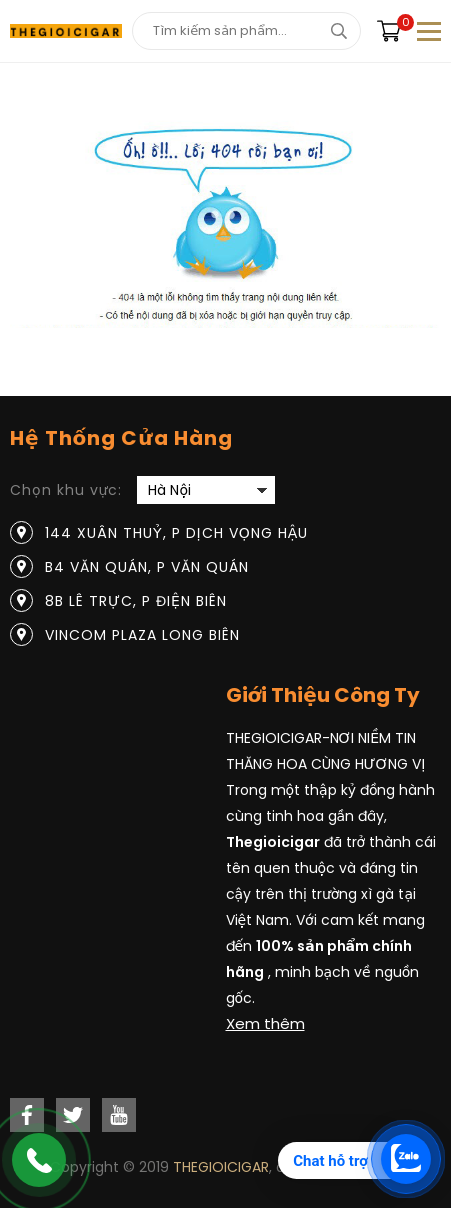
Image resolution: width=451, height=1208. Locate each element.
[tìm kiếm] (338, 31)
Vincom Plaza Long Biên (142, 635)
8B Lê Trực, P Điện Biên (136, 601)
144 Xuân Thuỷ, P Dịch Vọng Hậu (176, 533)
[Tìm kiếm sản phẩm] (246, 31)
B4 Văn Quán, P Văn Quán (147, 567)
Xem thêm (265, 1023)
